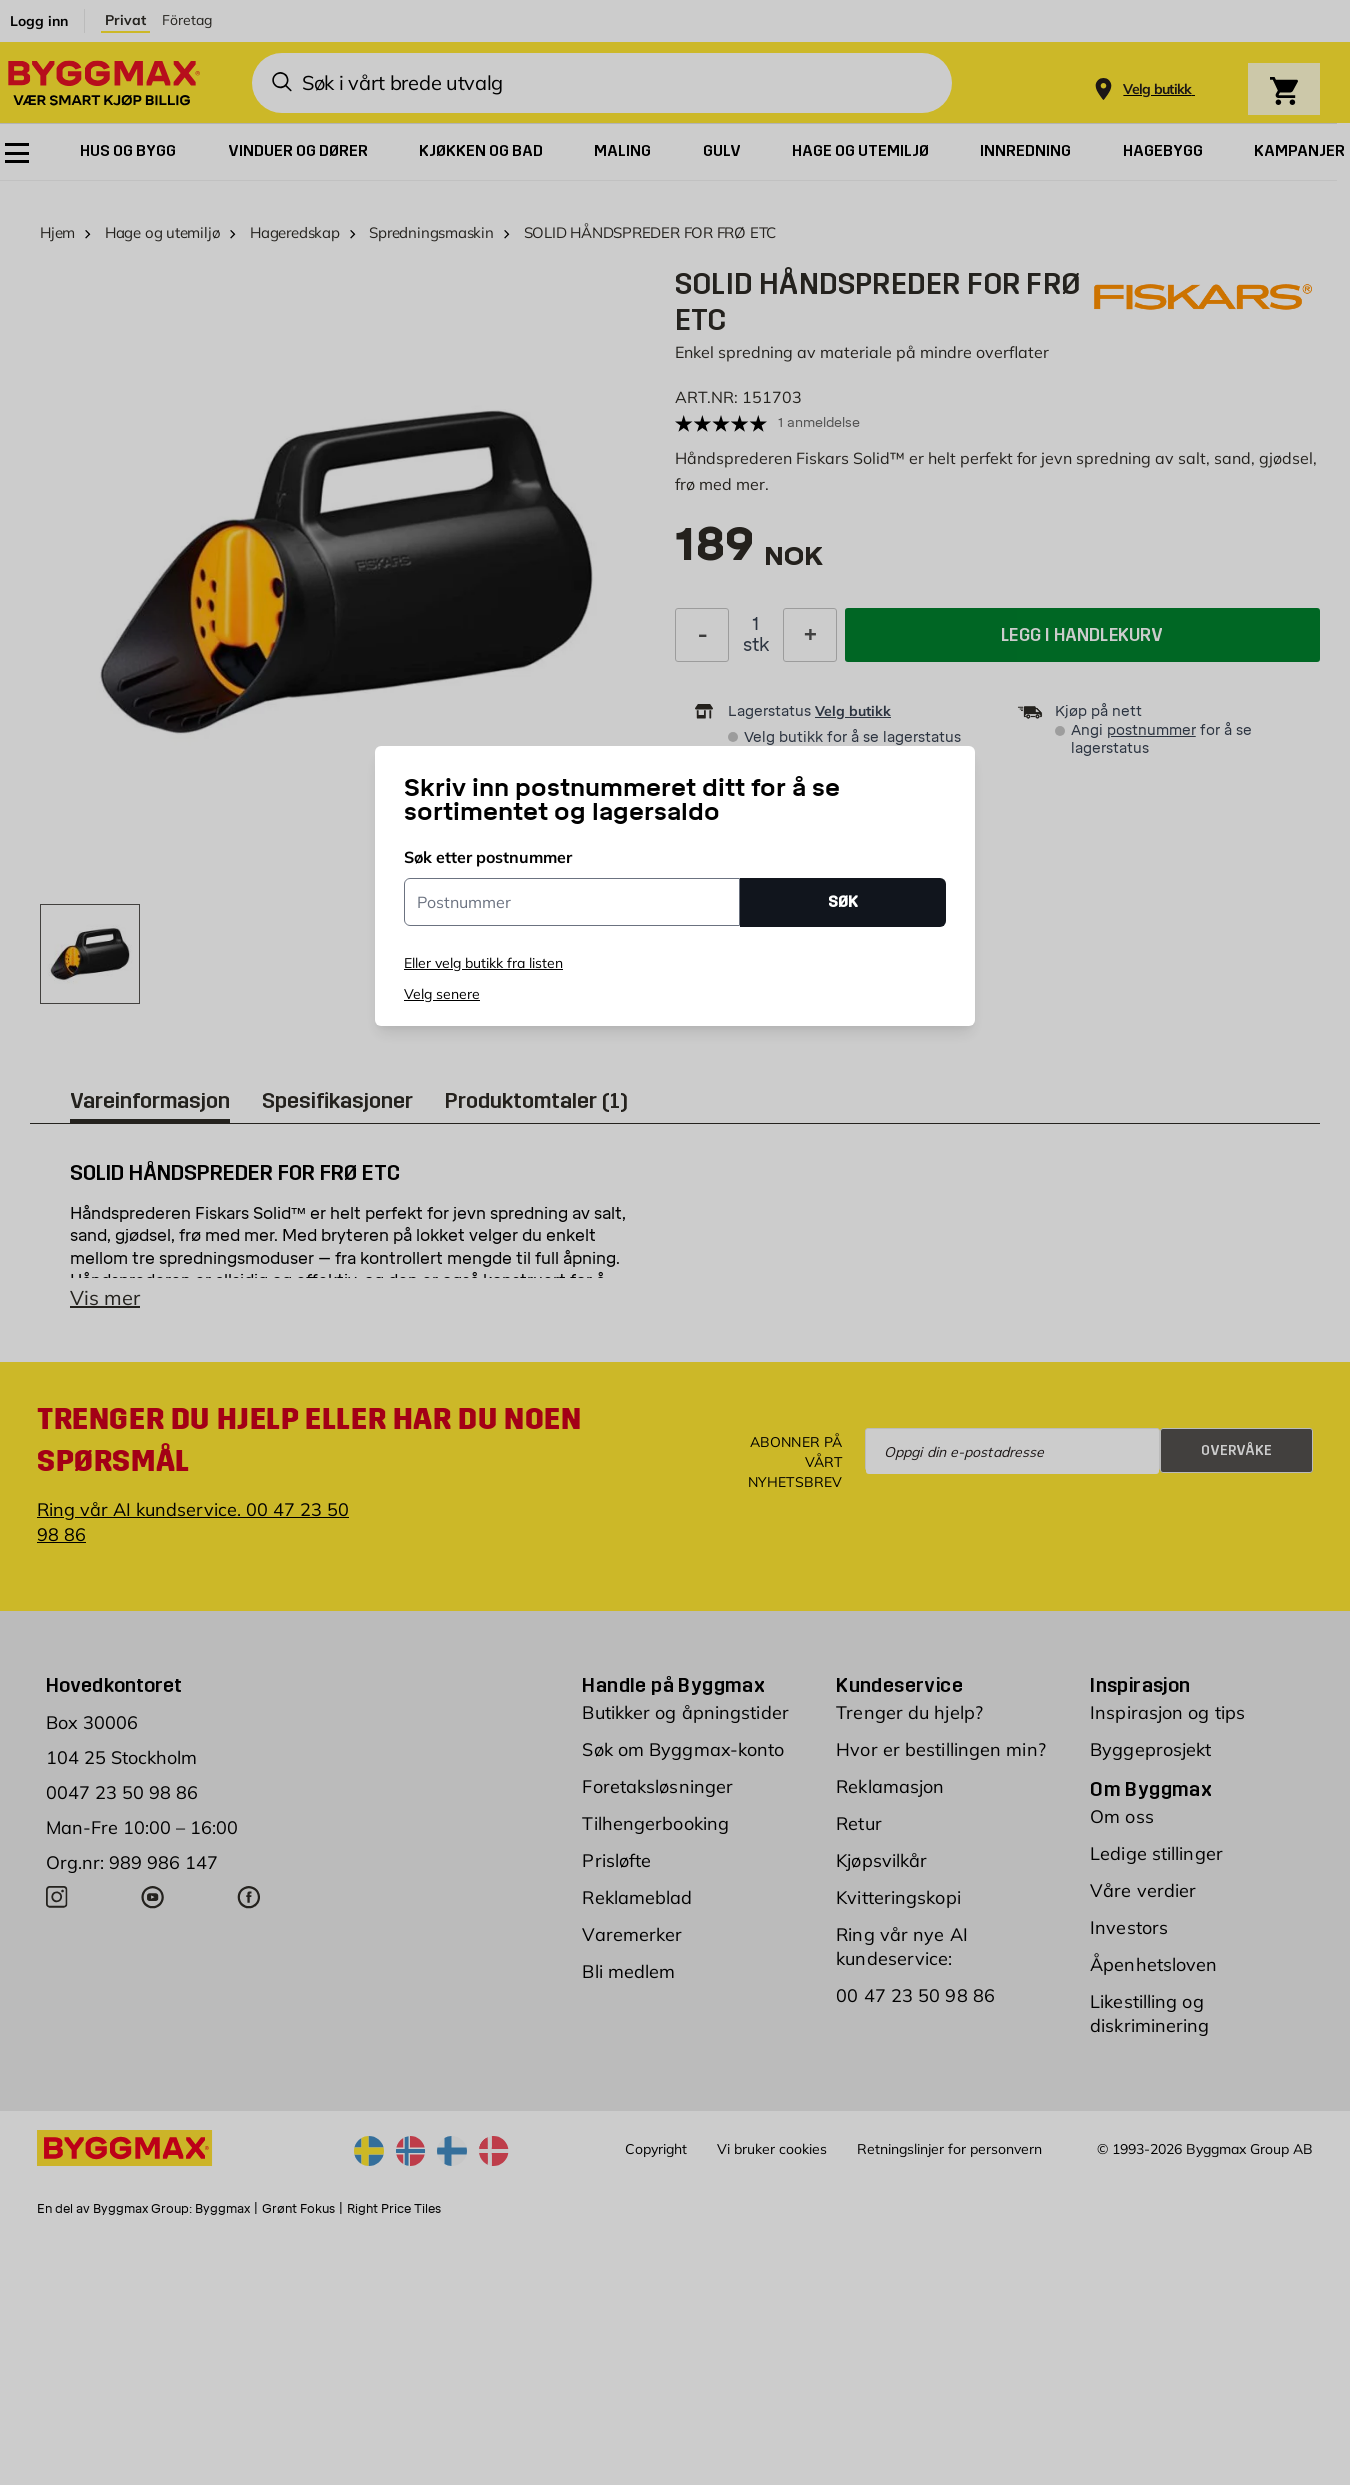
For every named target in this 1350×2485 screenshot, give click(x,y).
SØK (843, 901)
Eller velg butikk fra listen (483, 963)
